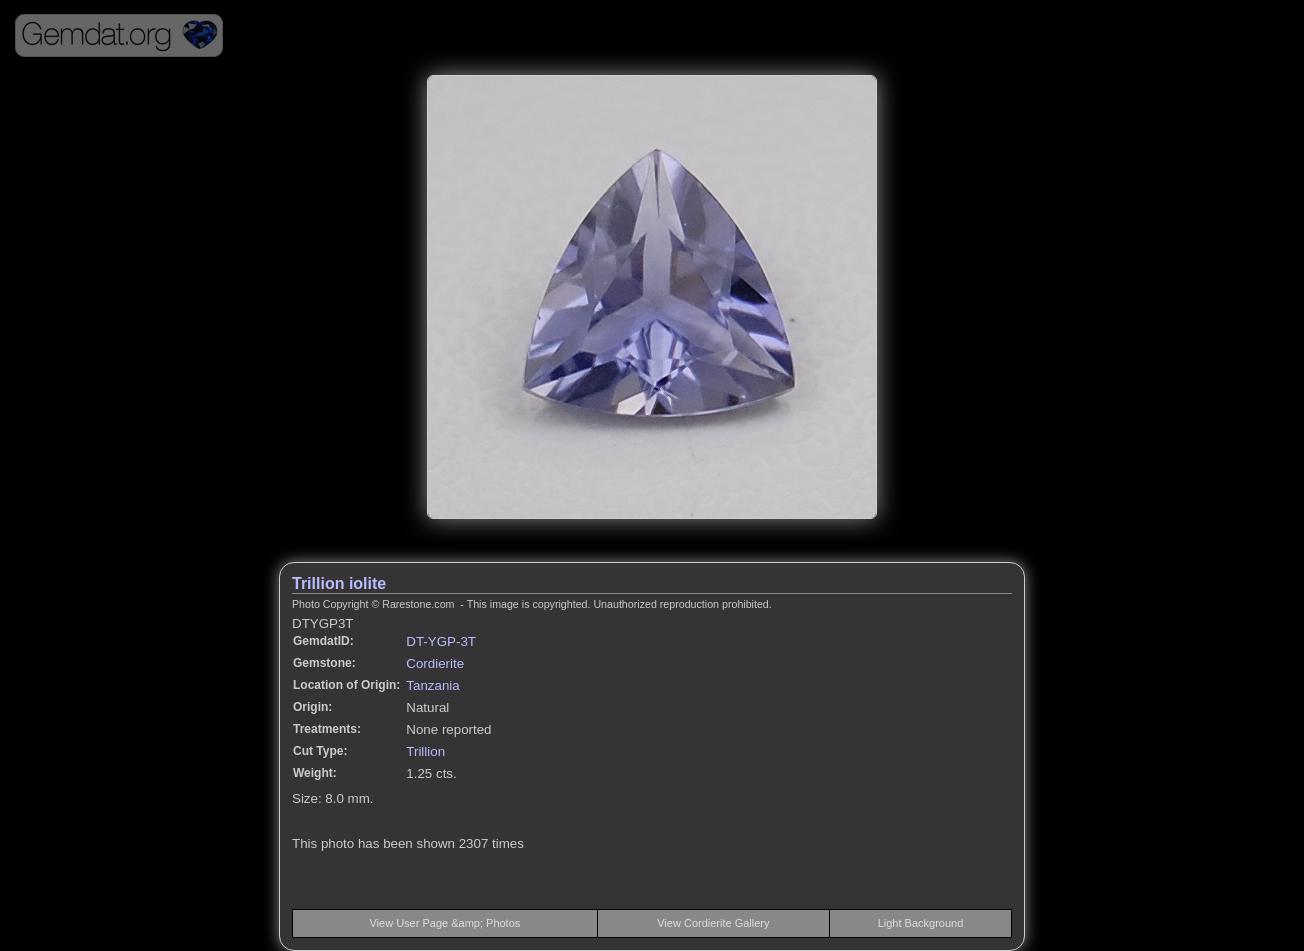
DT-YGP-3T (441, 641)
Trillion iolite (339, 583)
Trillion (425, 751)
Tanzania (432, 685)
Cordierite (435, 663)
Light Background (921, 923)
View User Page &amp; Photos (444, 923)
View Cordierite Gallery (713, 923)
